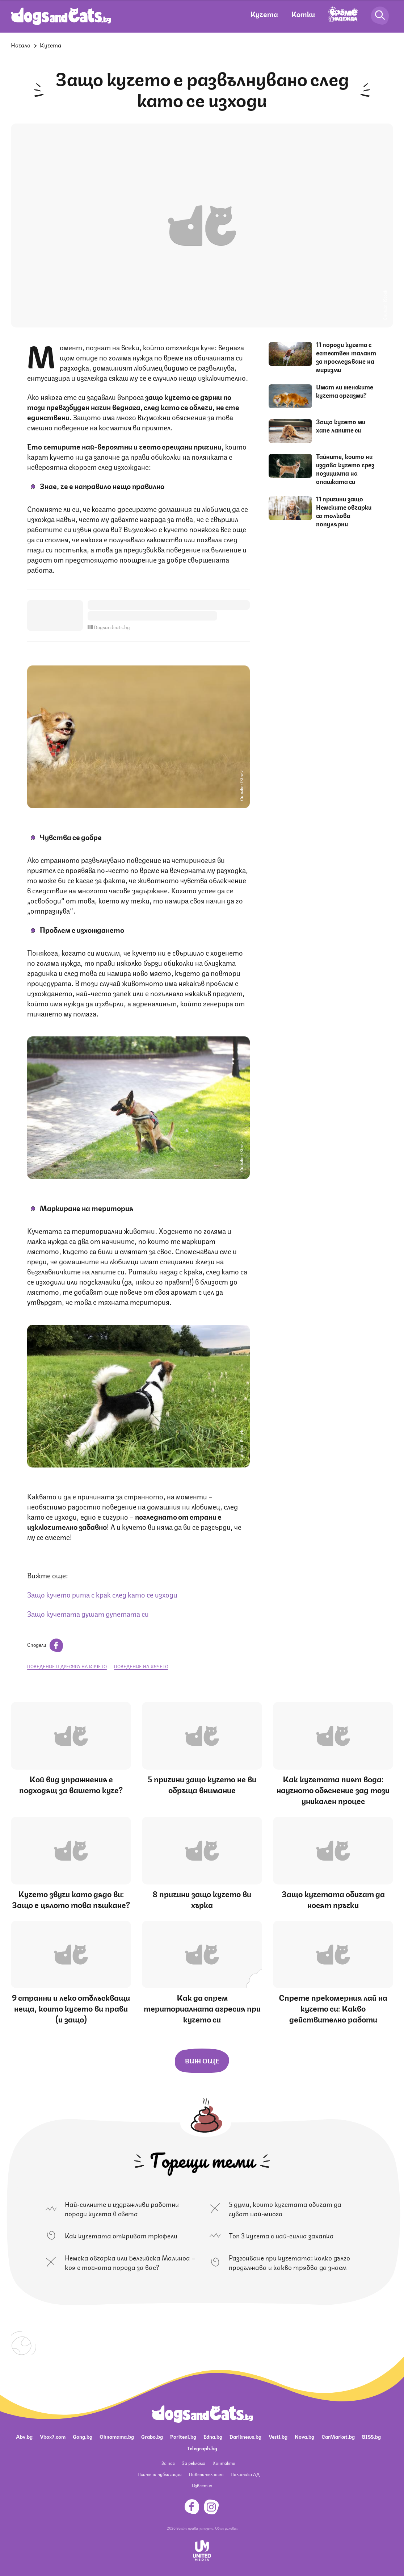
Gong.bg (82, 2436)
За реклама (193, 2463)
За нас (168, 2463)
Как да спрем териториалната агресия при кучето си (202, 2007)
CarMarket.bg (338, 2436)
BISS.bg (371, 2436)
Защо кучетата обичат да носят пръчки (333, 1899)
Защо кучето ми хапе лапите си (340, 425)
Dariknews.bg (245, 2436)
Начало (20, 45)
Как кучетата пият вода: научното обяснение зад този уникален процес (333, 1789)
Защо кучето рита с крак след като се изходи (102, 1594)
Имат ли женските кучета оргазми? (344, 390)
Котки (303, 13)
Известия (202, 2485)
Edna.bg (212, 2436)
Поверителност (206, 2474)
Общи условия (226, 2527)
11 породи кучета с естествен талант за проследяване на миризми (346, 356)
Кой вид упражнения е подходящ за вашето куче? (71, 1784)
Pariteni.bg (183, 2436)
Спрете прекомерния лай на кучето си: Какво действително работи (333, 2007)
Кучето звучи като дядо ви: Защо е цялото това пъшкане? (71, 1899)
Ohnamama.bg (117, 2436)
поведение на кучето (141, 1666)
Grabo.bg (152, 2436)
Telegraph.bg (202, 2447)
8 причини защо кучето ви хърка (202, 1899)
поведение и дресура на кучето (67, 1666)
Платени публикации (160, 2474)
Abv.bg (24, 2436)
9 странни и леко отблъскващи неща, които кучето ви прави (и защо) (71, 2007)
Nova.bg (304, 2436)
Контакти (223, 2463)
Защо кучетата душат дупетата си (88, 1613)
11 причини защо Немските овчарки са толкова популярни (343, 511)
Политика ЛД (245, 2474)
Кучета (264, 13)
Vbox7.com (53, 2436)
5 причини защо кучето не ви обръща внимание (202, 1784)
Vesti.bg (278, 2436)
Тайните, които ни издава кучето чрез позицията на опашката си (345, 468)
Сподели (45, 1644)
